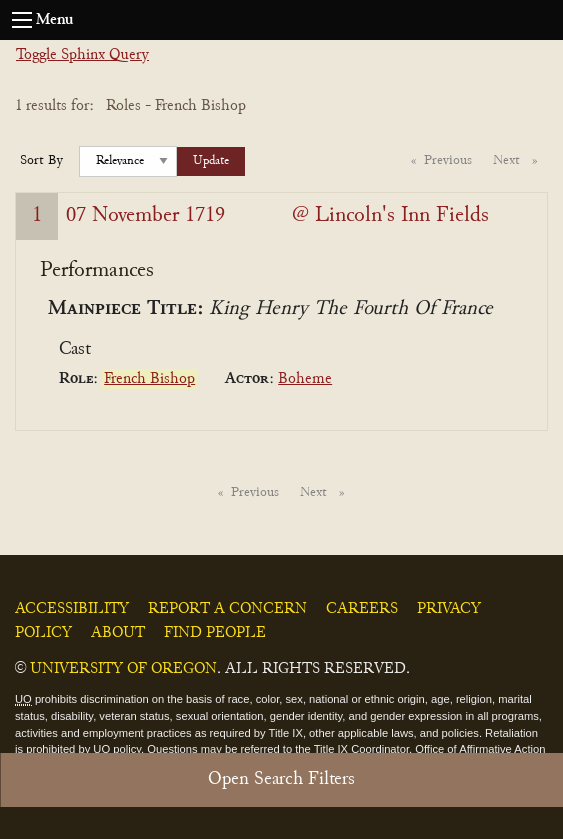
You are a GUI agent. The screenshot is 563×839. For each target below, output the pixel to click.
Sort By (41, 161)
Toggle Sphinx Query (82, 55)
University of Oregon (123, 669)
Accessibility (72, 609)
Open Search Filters (281, 779)
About (118, 633)
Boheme (305, 379)
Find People (215, 633)
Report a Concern (227, 609)
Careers (362, 609)
